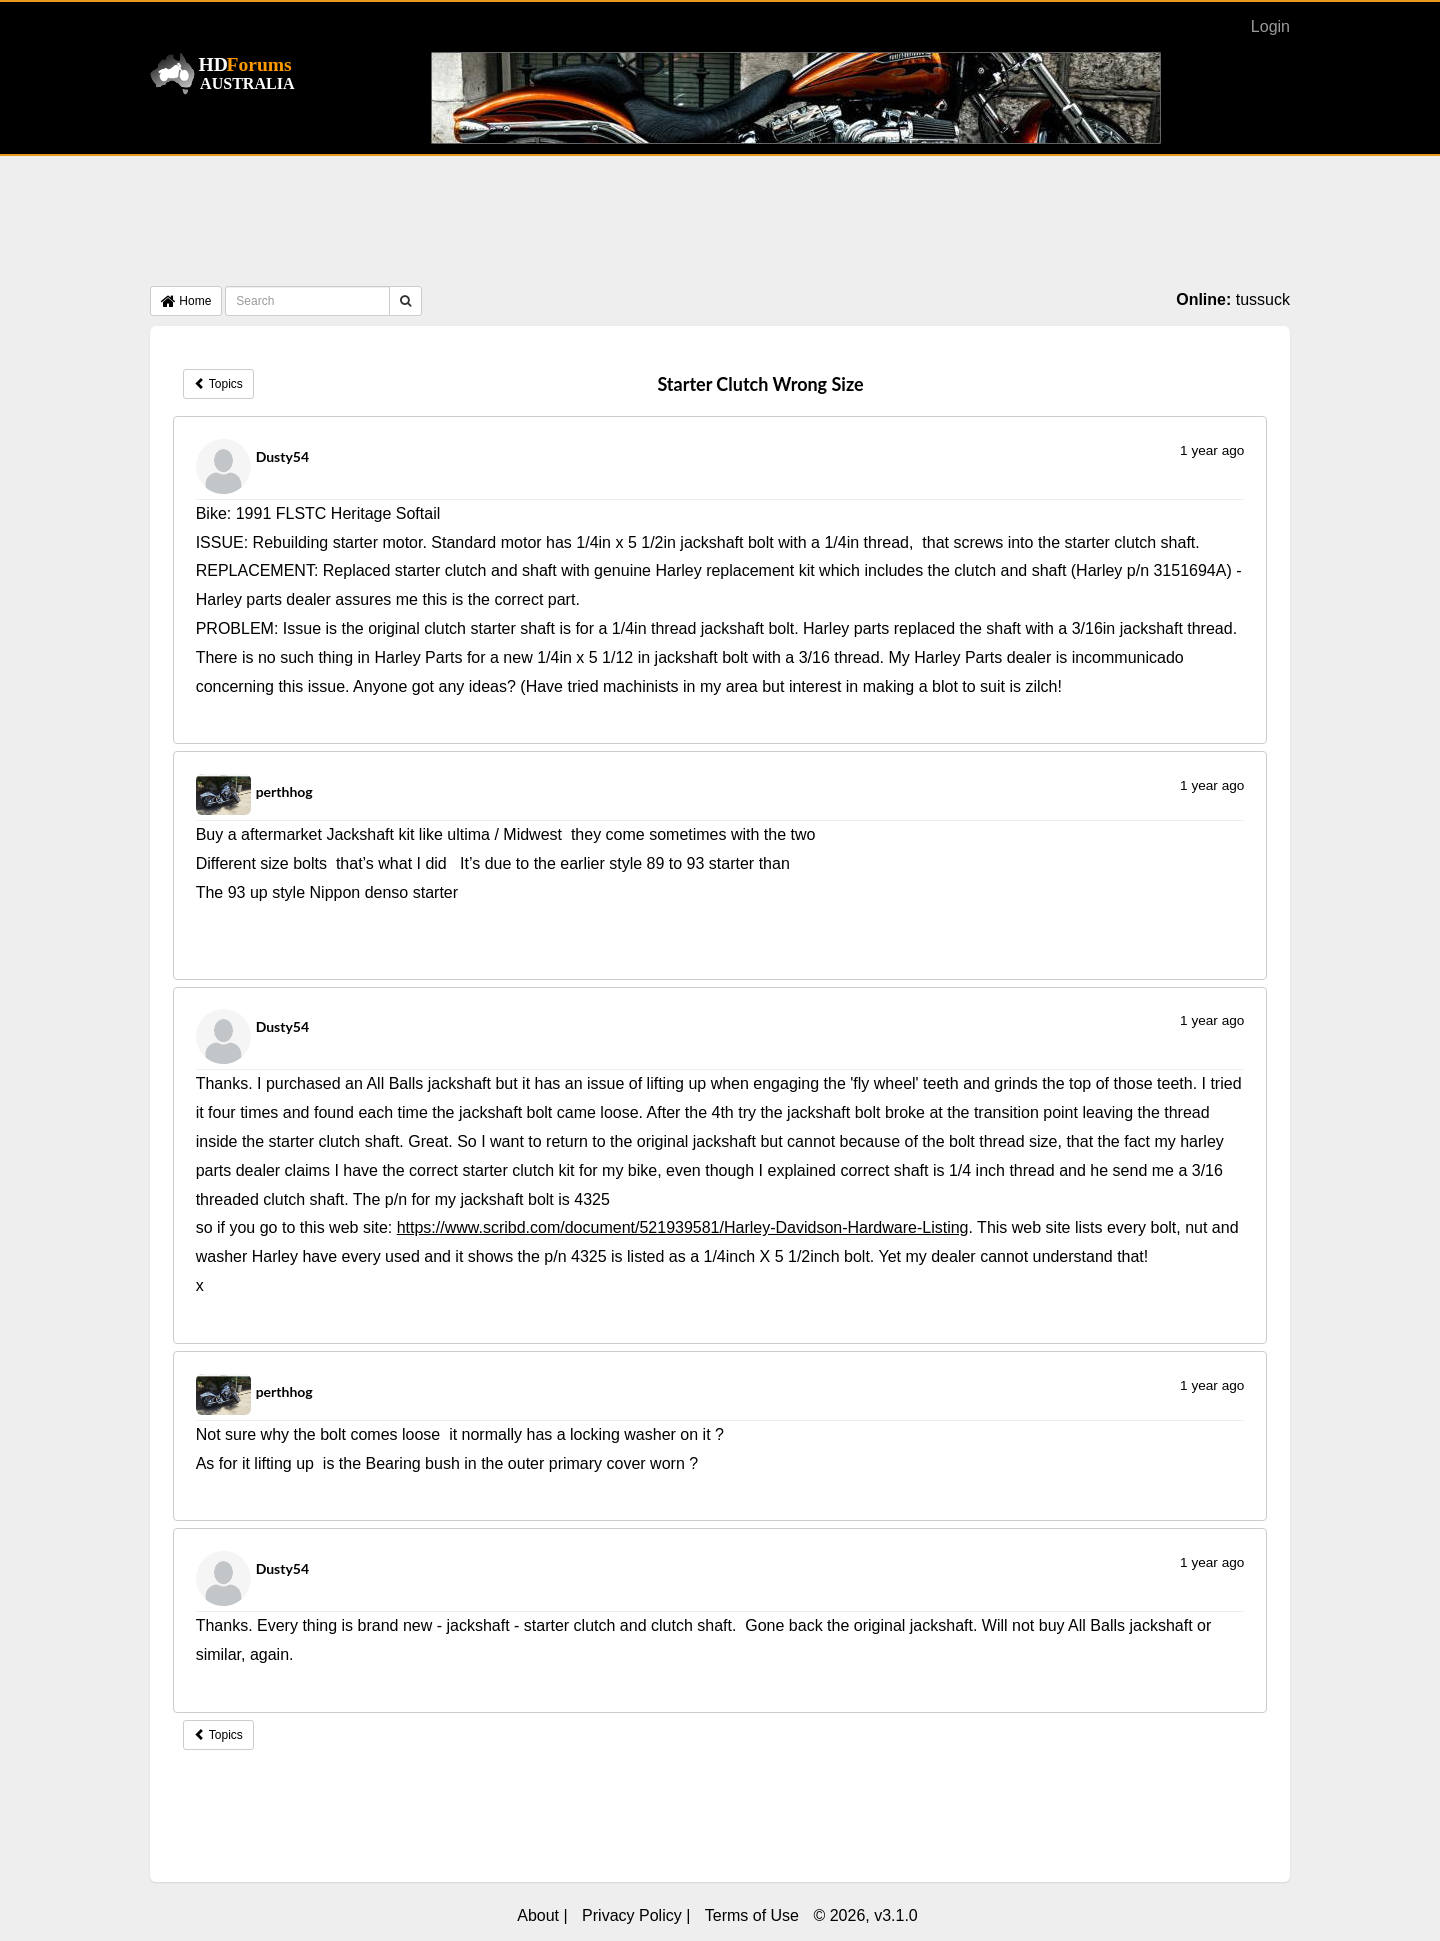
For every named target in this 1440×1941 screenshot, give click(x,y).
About (538, 1915)
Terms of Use (752, 1915)
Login (1270, 26)
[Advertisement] (720, 226)
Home (186, 301)
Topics (218, 384)
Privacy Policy (632, 1915)
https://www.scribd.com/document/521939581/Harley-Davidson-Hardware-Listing (683, 1227)
